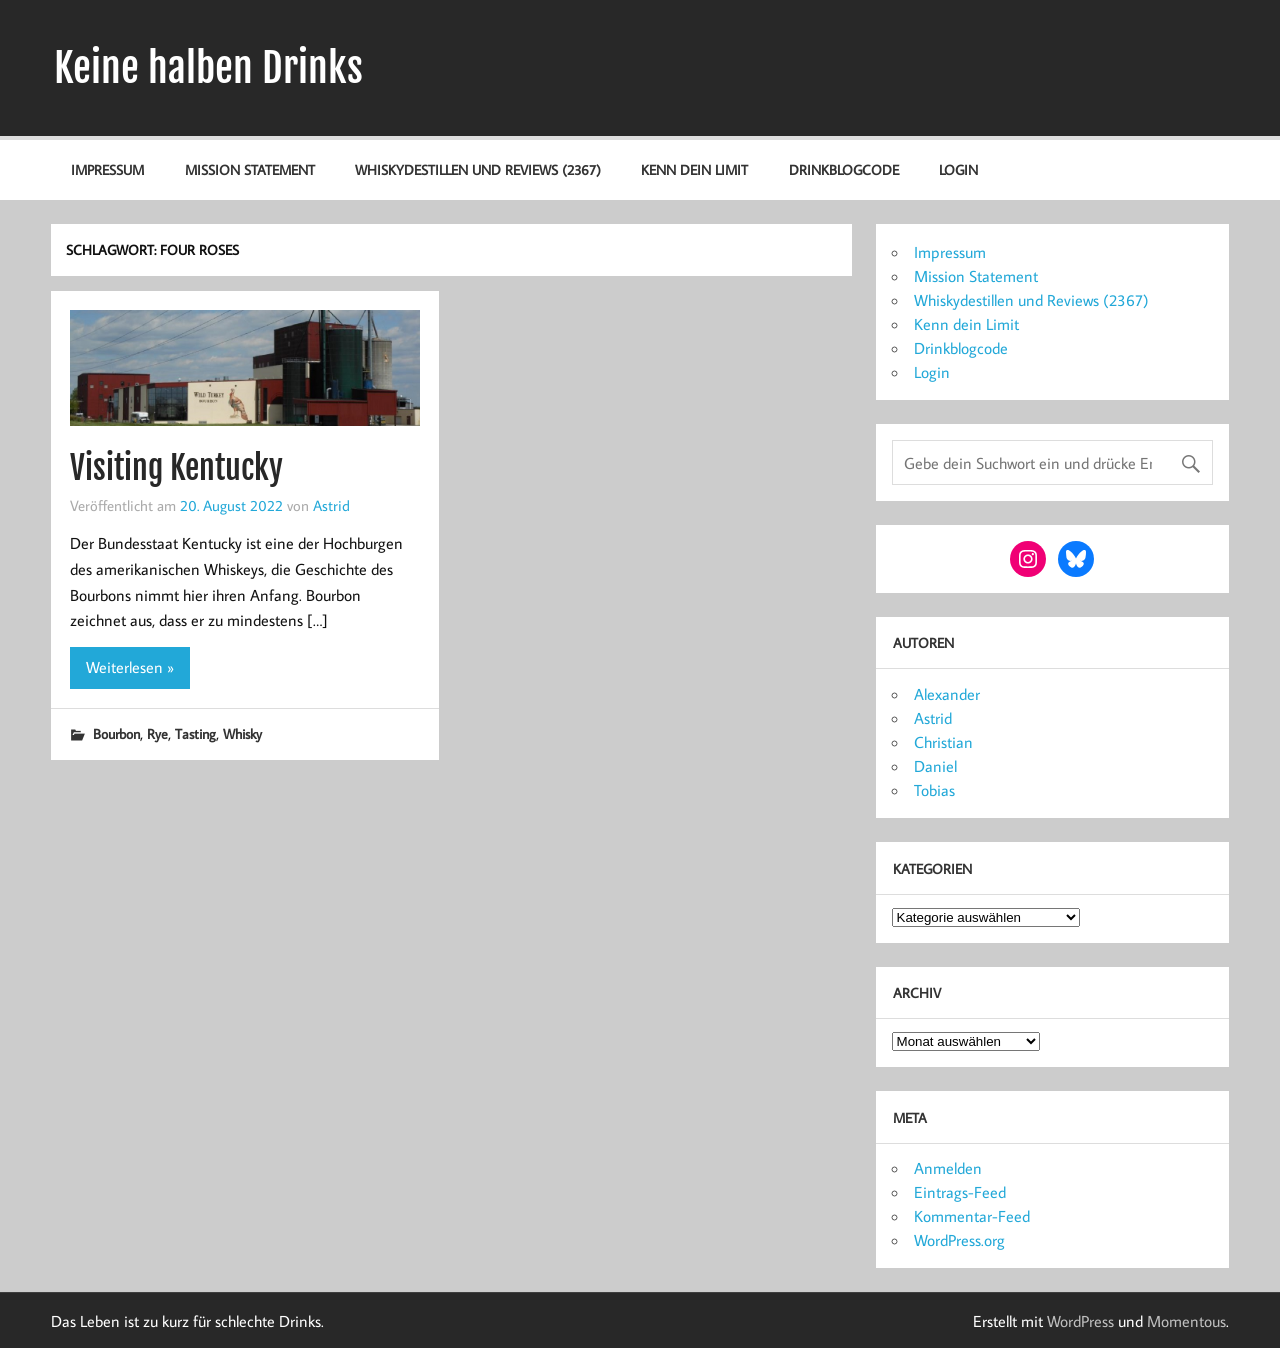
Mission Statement (250, 169)
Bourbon (116, 733)
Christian (943, 742)
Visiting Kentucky (176, 468)
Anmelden (948, 1168)
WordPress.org (959, 1240)
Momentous (1186, 1321)
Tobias (934, 790)
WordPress (1080, 1321)
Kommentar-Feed (972, 1216)
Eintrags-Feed (960, 1192)
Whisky (242, 733)
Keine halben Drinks (208, 68)
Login (958, 169)
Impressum (107, 169)
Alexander (947, 694)
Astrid (331, 505)
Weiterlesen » (130, 667)
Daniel (935, 766)
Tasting (195, 733)
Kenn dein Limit (694, 169)
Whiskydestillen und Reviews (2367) (478, 169)
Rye (157, 733)
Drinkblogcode (844, 169)
